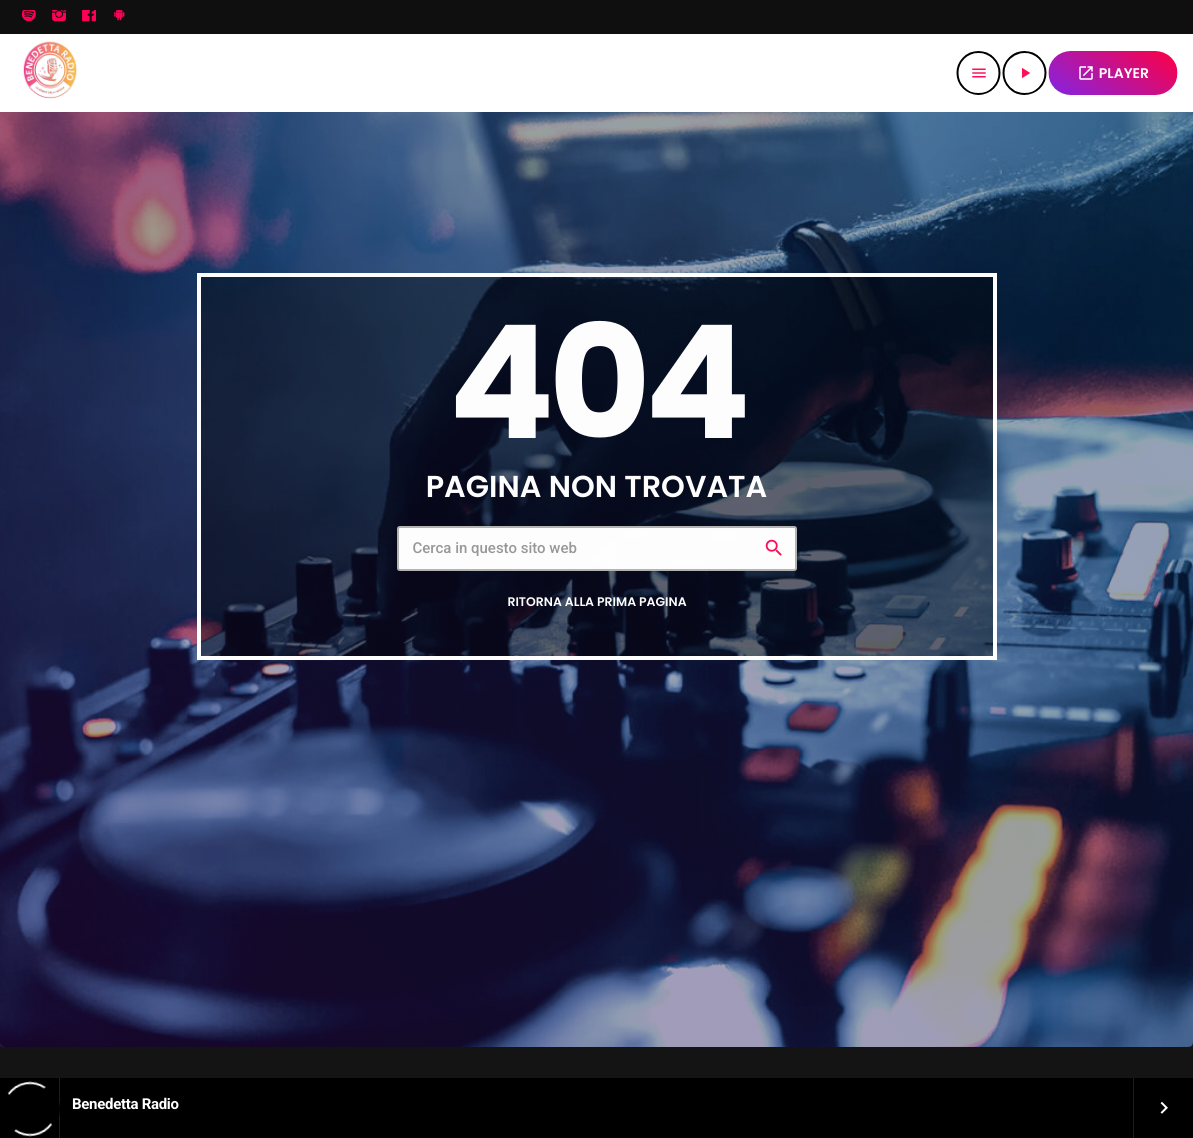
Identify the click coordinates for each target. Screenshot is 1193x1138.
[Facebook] (89, 17)
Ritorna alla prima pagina (596, 602)
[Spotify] (29, 17)
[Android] (119, 17)
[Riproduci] (1025, 73)
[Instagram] (59, 17)
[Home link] (49, 73)
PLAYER (1113, 73)
